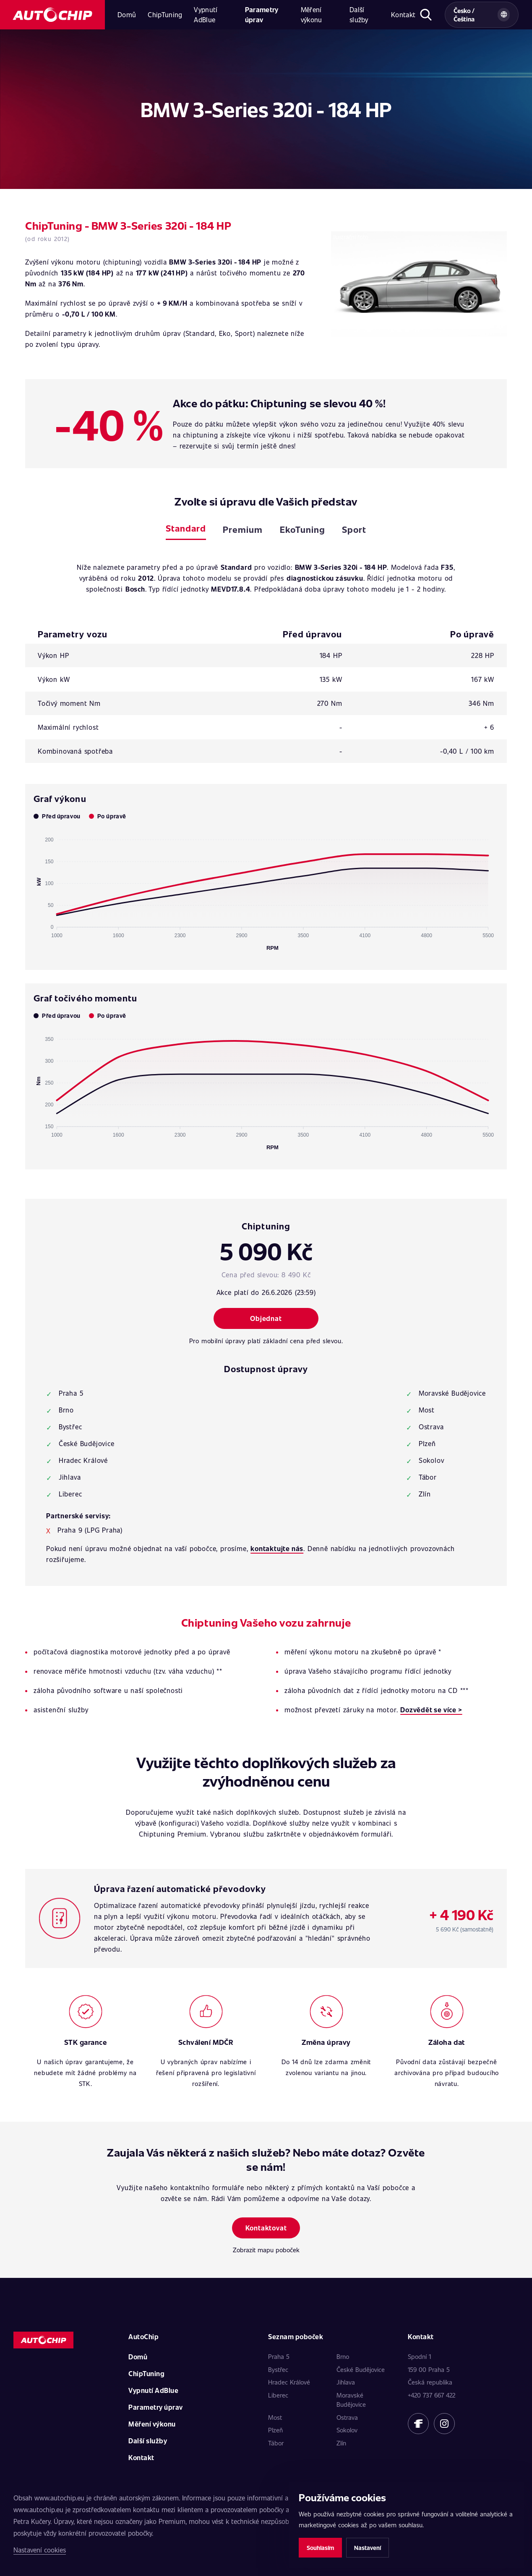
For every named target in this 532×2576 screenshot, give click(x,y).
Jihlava (345, 2382)
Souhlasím (320, 2548)
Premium (243, 529)
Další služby (358, 14)
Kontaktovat (266, 2227)
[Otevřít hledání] (425, 14)
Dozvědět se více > (431, 1709)
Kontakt (403, 14)
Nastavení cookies (39, 2549)
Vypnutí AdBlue (205, 14)
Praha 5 (278, 2356)
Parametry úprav (262, 14)
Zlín (341, 2443)
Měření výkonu (311, 14)
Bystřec (278, 2369)
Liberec (278, 2395)
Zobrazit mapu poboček (266, 2250)
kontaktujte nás (276, 1548)
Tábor (276, 2443)
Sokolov (346, 2430)
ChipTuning (165, 14)
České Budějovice (360, 2369)
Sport (354, 529)
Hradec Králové (289, 2382)
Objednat (266, 1318)
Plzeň (275, 2430)
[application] (266, 890)
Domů (126, 14)
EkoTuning (302, 529)
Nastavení (367, 2548)
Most (275, 2417)
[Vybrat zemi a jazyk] (482, 15)
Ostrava (347, 2417)
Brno (342, 2356)
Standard (186, 528)
